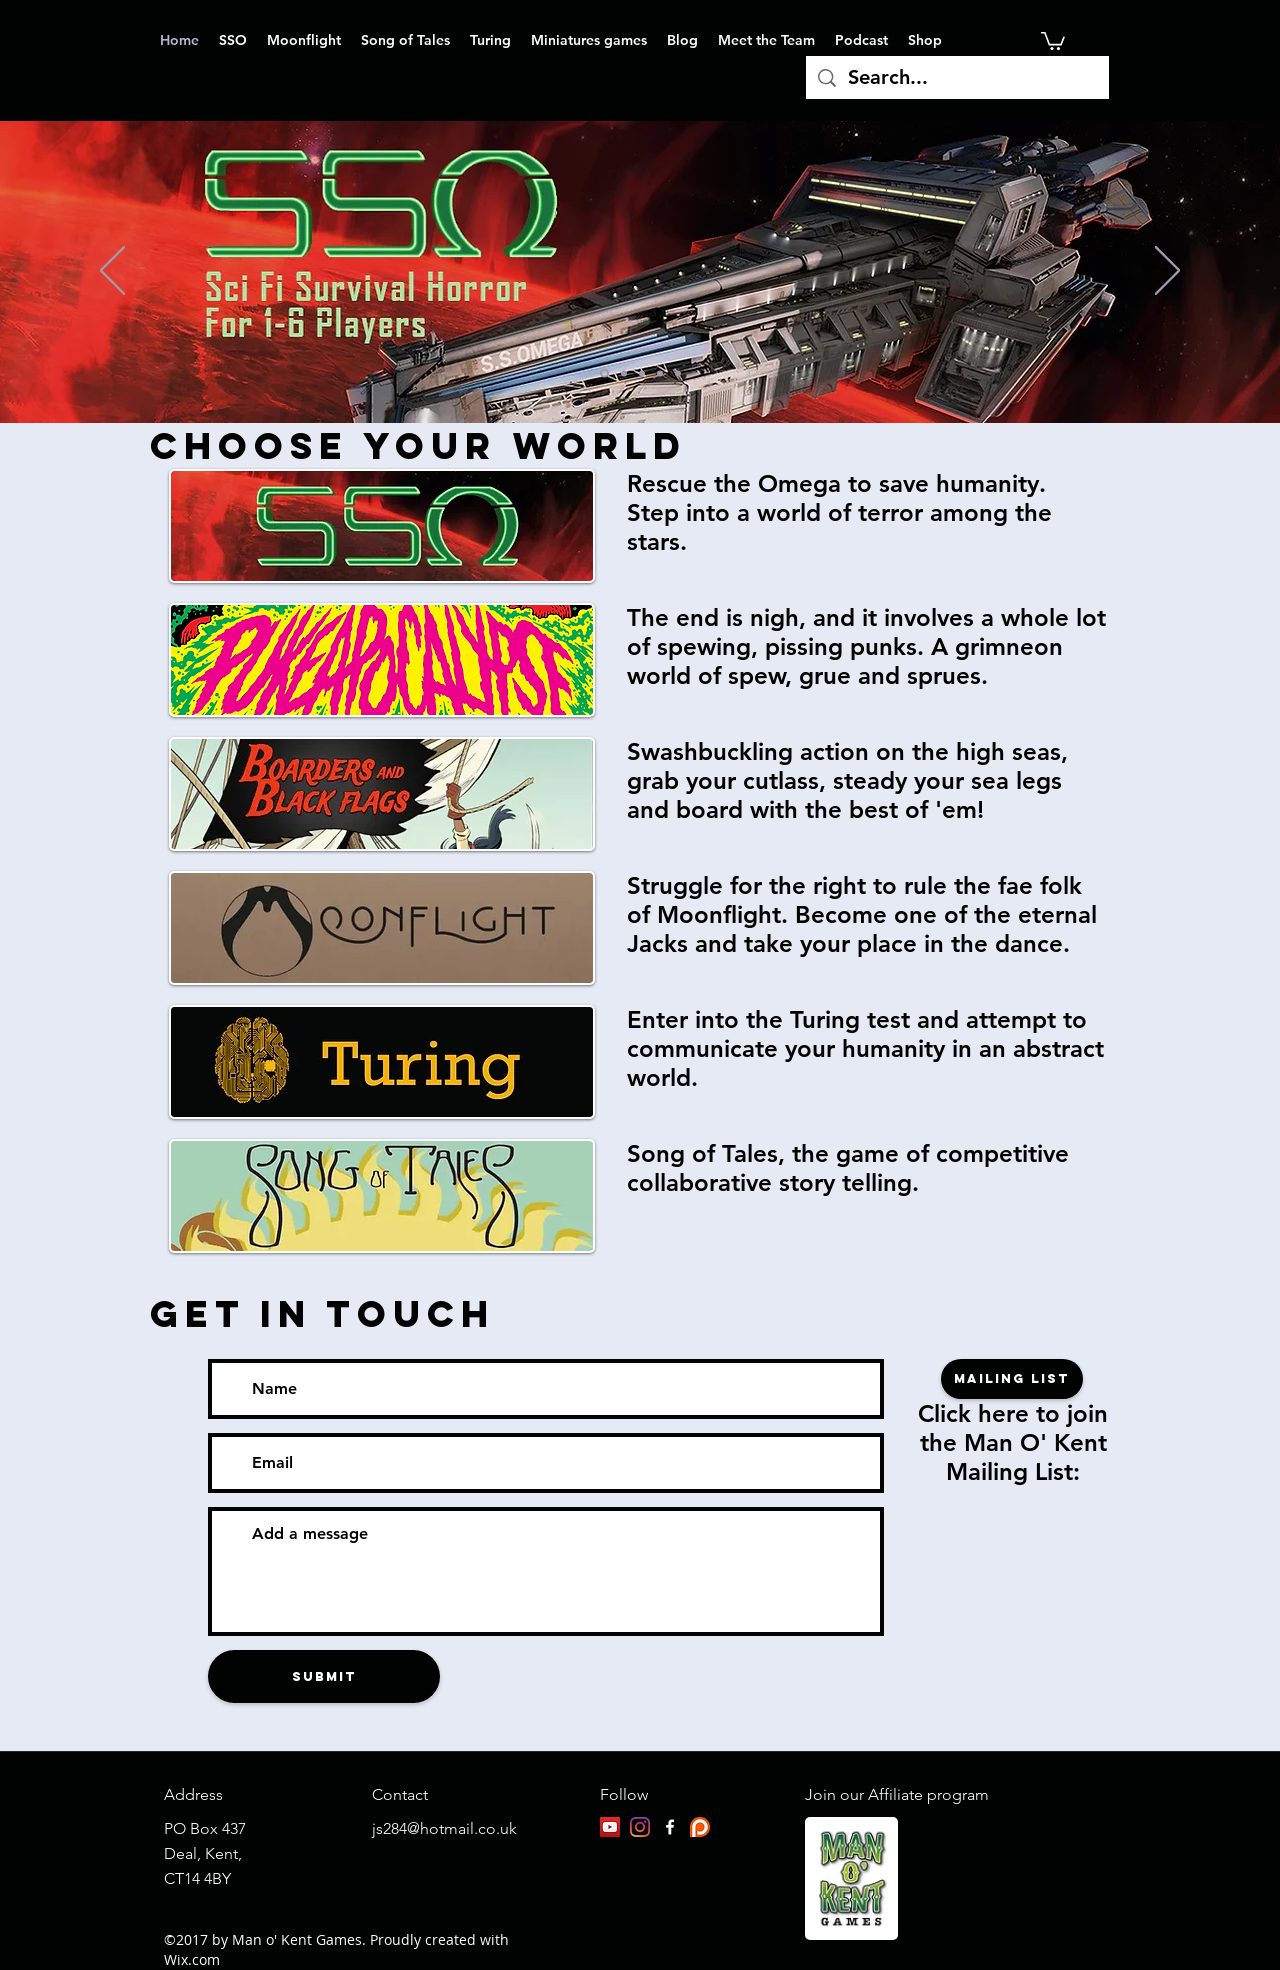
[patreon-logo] (700, 1827)
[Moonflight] (624, 373)
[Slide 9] (678, 373)
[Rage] (642, 373)
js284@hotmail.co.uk (444, 1828)
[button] (1053, 40)
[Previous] (112, 272)
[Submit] (324, 1676)
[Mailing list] (1012, 1379)
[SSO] (604, 373)
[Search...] (957, 77)
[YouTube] (610, 1827)
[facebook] (670, 1827)
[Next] (1167, 272)
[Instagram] (640, 1827)
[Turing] (660, 373)
